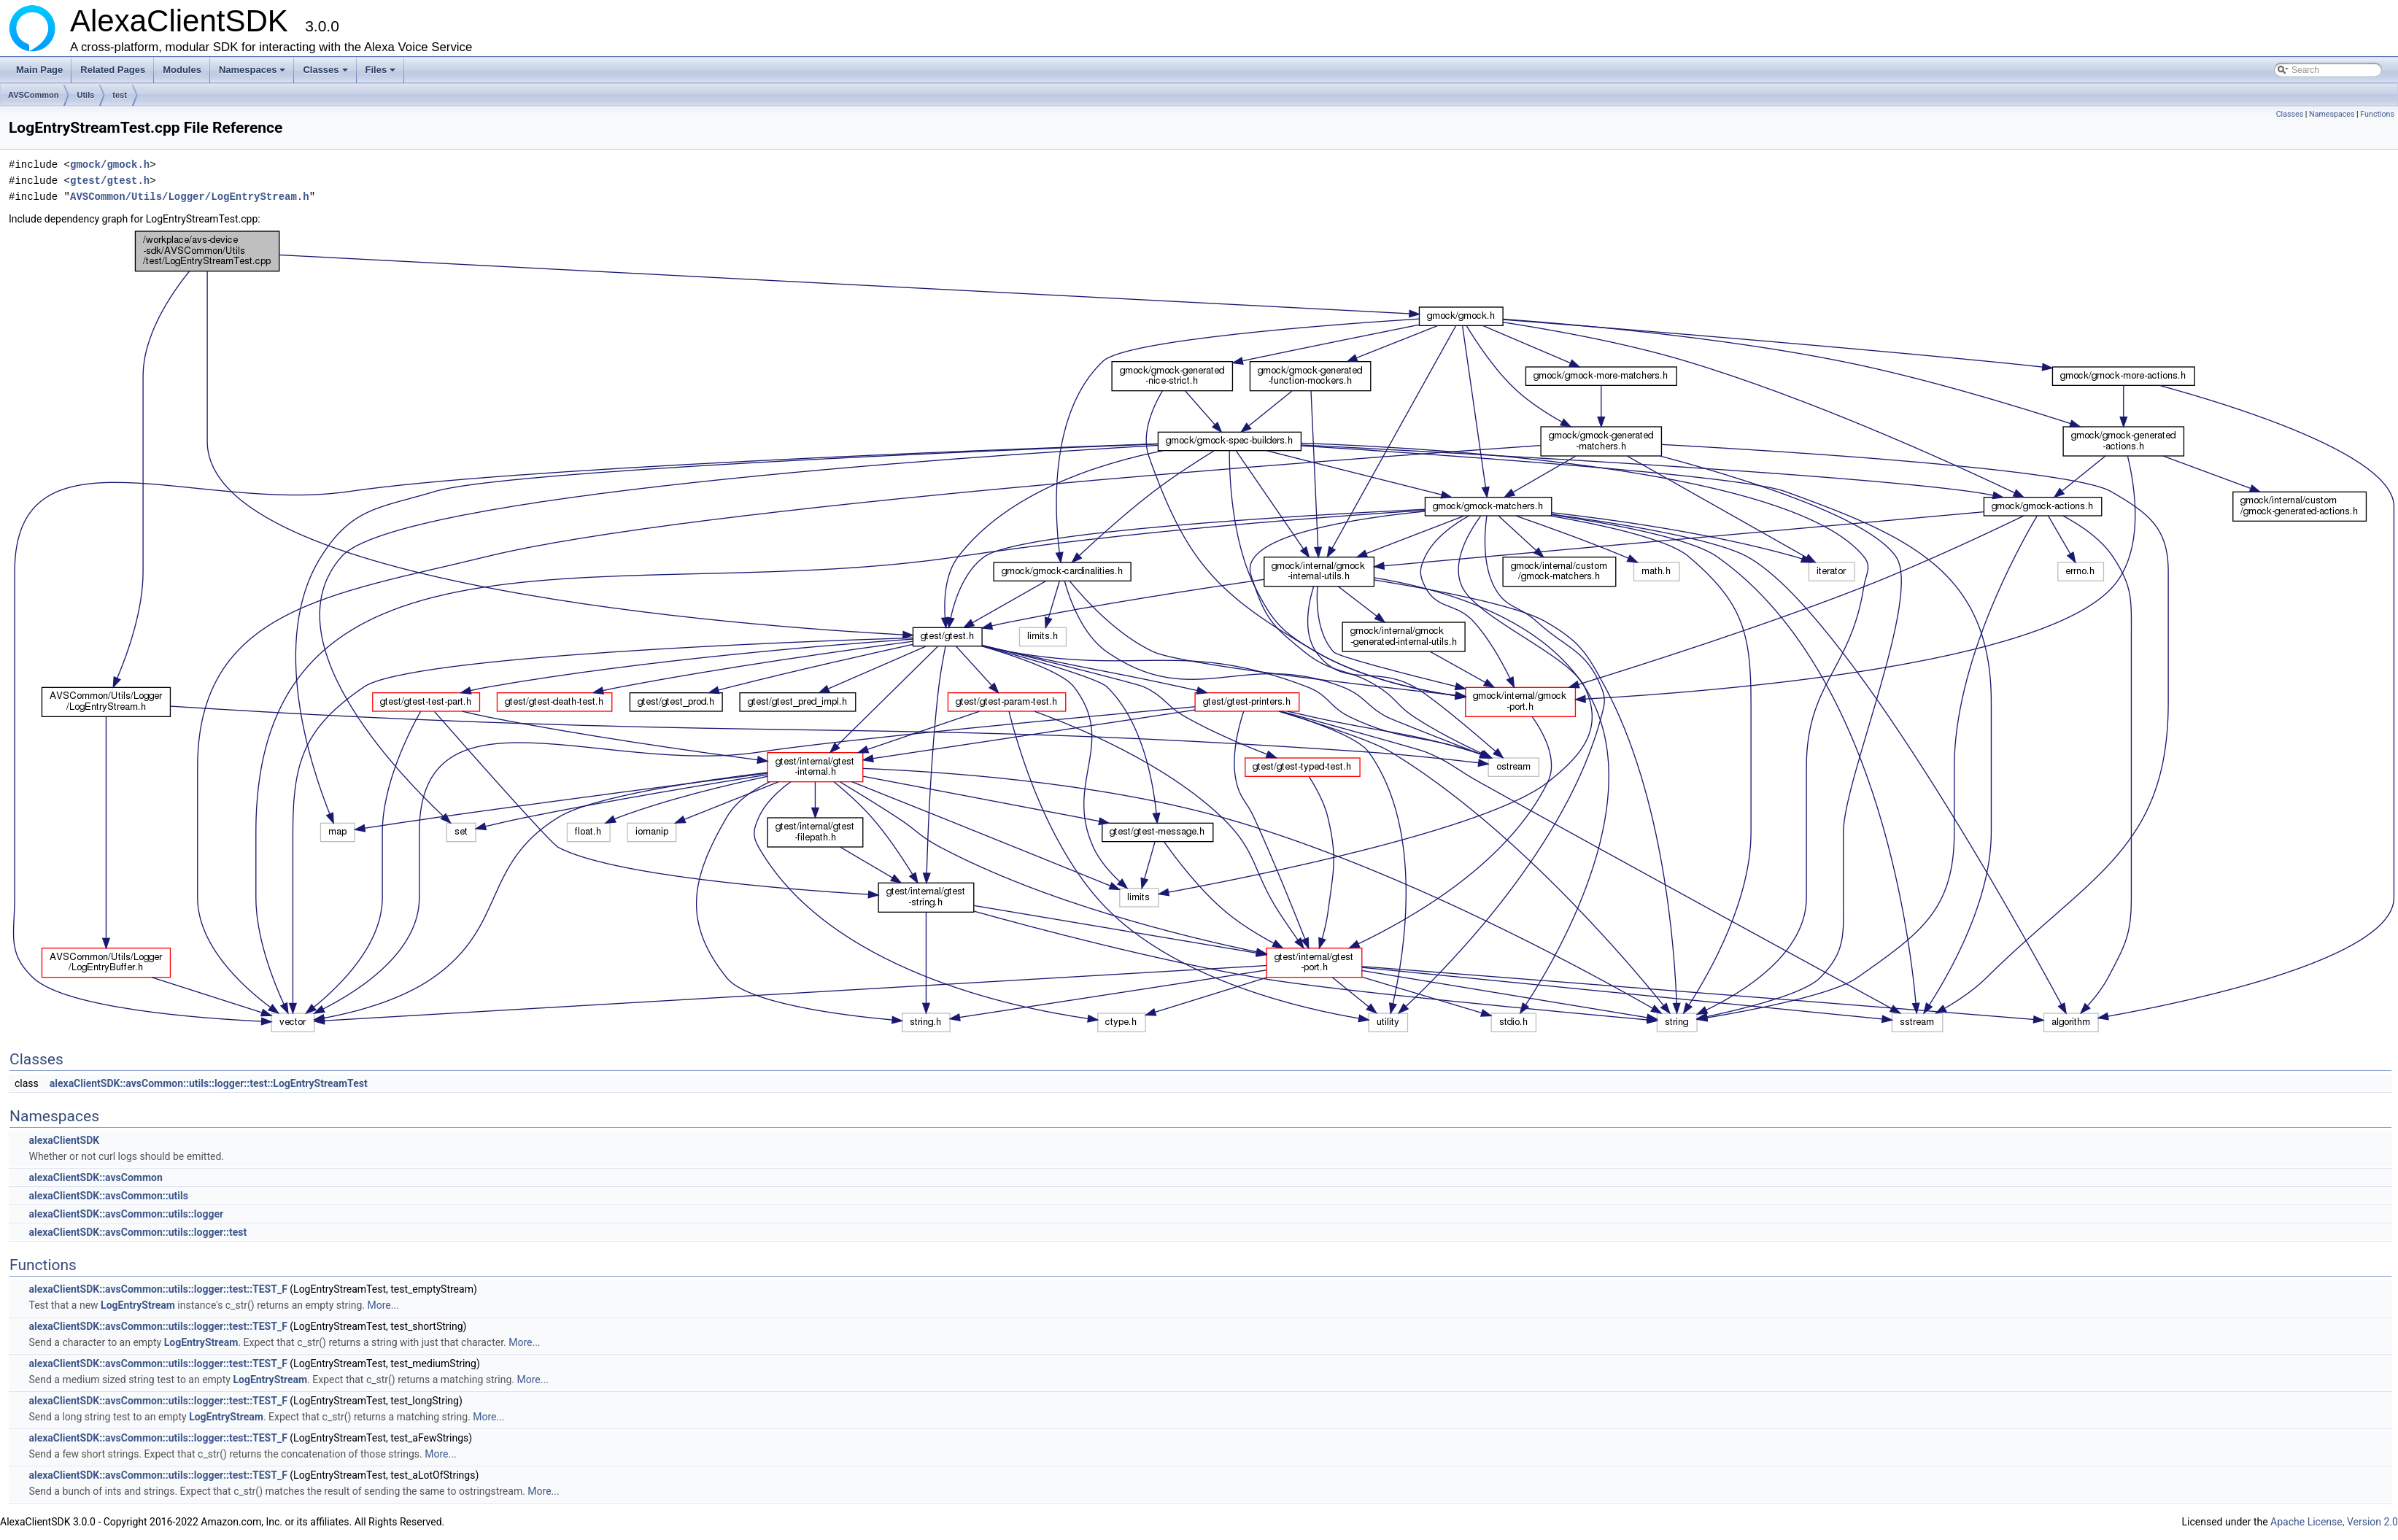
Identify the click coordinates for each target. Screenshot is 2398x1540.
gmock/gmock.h (110, 164)
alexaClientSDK (63, 1140)
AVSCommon (33, 94)
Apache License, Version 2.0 (2334, 1522)
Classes (326, 73)
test (119, 94)
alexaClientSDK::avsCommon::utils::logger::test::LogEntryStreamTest (209, 1083)
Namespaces (253, 73)
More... (382, 1305)
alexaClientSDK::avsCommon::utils (107, 1196)
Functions (2377, 114)
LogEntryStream (138, 1305)
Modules (182, 69)
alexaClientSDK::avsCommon (95, 1177)
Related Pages (112, 69)
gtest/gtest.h (110, 180)
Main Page (39, 69)
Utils (85, 94)
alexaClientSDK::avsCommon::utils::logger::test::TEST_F (157, 1289)
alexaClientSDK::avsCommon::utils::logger (125, 1214)
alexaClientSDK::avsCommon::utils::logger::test (137, 1232)
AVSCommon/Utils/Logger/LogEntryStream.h (189, 197)
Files (381, 73)
